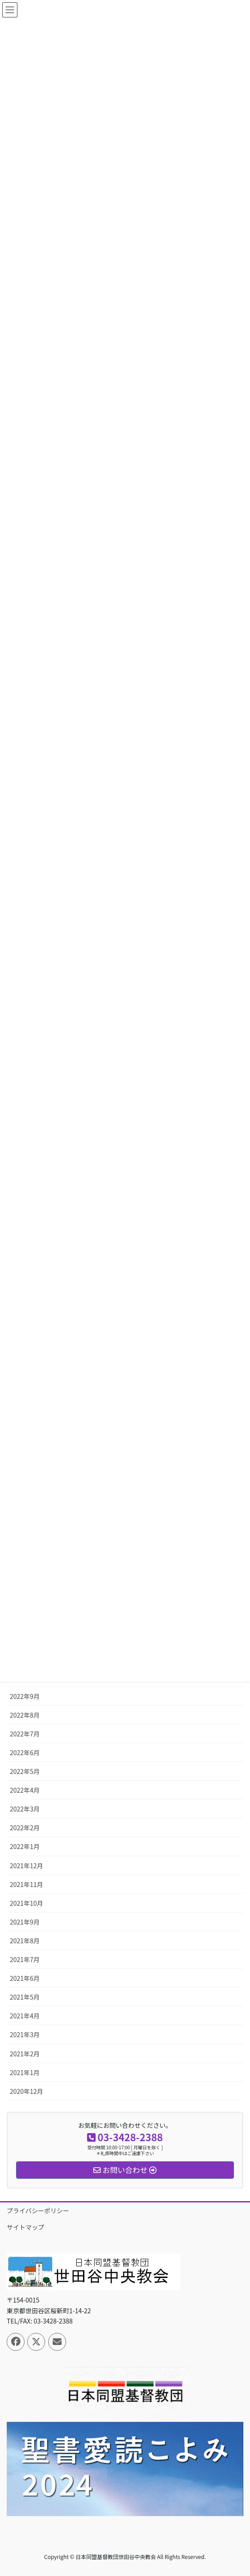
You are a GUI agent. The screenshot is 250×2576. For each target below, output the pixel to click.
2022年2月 (25, 1827)
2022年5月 (25, 1771)
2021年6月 (25, 1978)
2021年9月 (25, 1921)
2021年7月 (25, 1959)
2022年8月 (25, 1714)
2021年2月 (25, 2053)
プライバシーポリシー (38, 2210)
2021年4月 (25, 2015)
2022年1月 (25, 1846)
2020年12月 (26, 2091)
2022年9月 (25, 1696)
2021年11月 (26, 1884)
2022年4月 (25, 1790)
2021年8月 (25, 1940)
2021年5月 (25, 1996)
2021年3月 (25, 2034)
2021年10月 (26, 1903)
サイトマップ (25, 2227)
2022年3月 (25, 1808)
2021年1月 (25, 2072)
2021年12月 (26, 1865)
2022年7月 (25, 1733)
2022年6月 (25, 1752)
